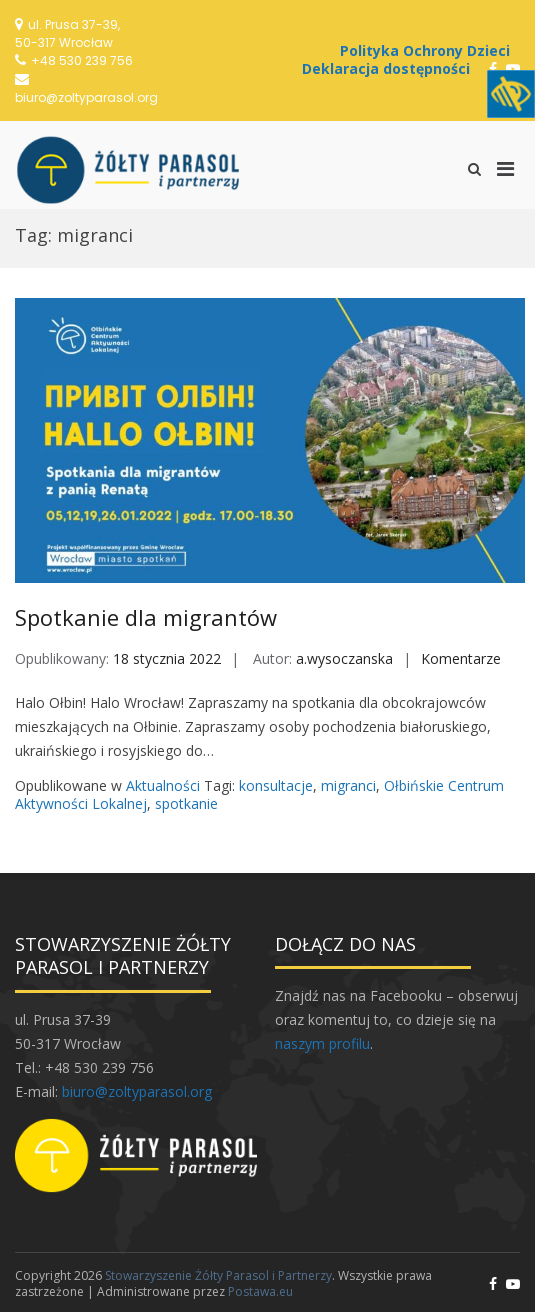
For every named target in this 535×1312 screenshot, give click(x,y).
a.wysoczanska (344, 658)
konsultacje (276, 785)
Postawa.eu (260, 1291)
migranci (348, 785)
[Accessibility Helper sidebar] (511, 94)
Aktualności (163, 785)
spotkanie (186, 803)
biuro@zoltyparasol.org (86, 97)
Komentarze (461, 658)
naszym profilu (322, 1043)
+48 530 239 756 (82, 60)
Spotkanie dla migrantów (146, 617)
